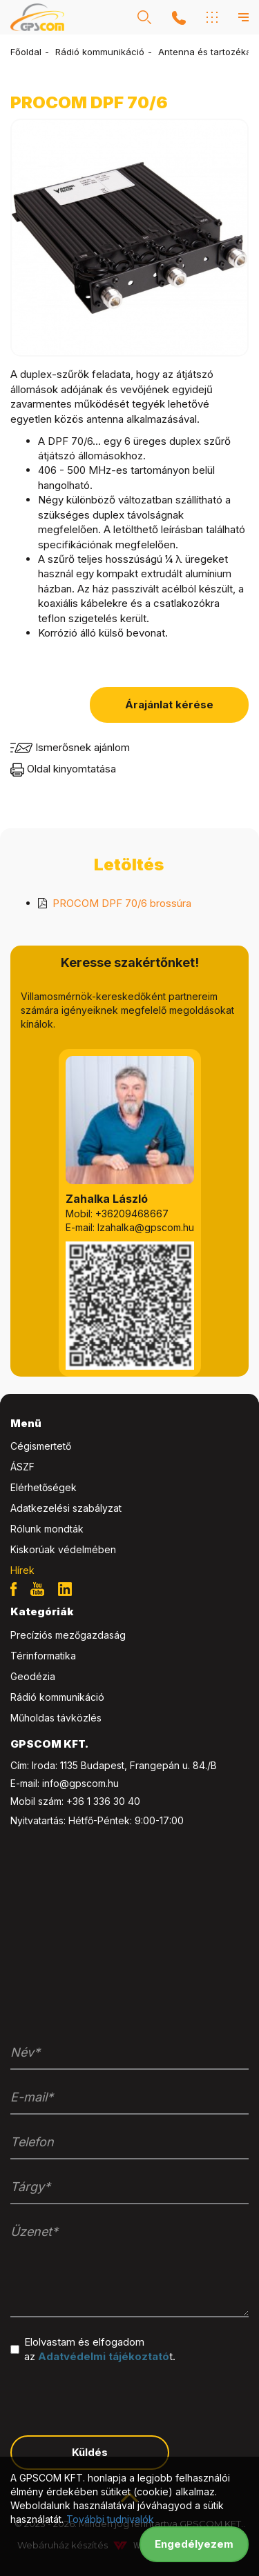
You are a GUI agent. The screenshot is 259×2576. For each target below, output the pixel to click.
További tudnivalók (110, 2519)
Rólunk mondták (47, 1529)
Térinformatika (43, 1655)
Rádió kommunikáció (99, 51)
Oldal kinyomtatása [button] (63, 768)
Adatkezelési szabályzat (66, 1508)
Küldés (90, 2452)
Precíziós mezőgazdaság (68, 1635)
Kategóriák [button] (41, 1611)
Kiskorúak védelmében (63, 1549)
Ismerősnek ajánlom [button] (70, 747)
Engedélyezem (194, 2543)
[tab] (129, 1424)
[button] (144, 17)
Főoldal (25, 51)
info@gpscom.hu (80, 1783)
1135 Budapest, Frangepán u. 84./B (138, 1765)
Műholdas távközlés (56, 1718)
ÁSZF (22, 1466)
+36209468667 (132, 1213)
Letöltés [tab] (129, 865)
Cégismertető (40, 1446)
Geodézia (32, 1676)
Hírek (22, 1570)
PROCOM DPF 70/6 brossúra (121, 903)
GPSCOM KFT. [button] (49, 1743)
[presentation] (115, 2398)
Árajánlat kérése (169, 704)
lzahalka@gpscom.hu (145, 1227)
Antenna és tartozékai (205, 51)
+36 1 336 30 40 (103, 1801)
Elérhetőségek (43, 1487)
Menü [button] (25, 1423)
